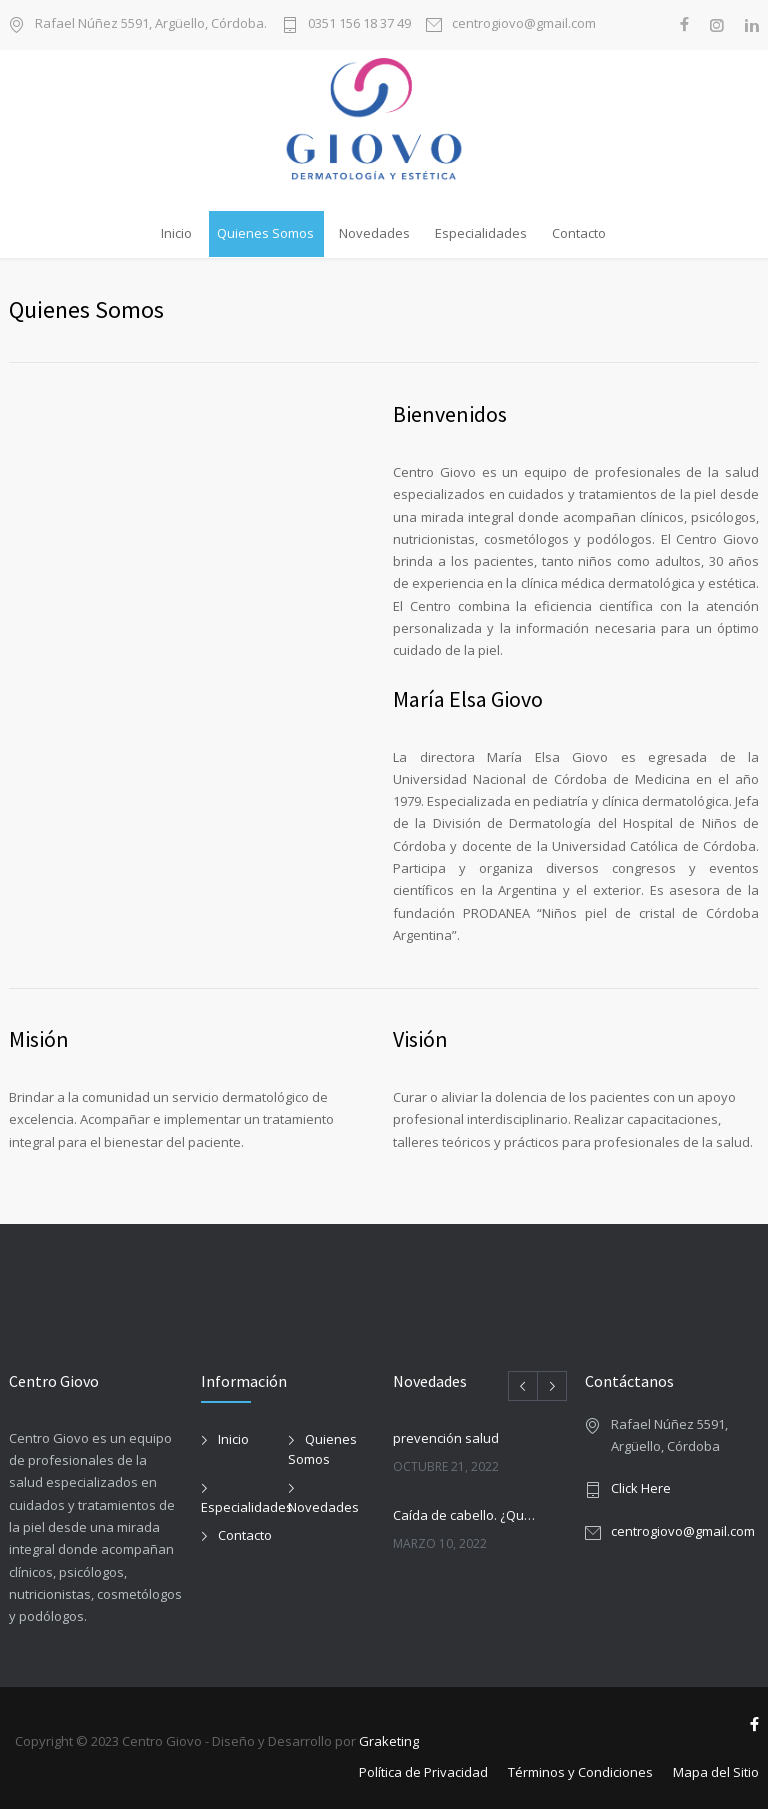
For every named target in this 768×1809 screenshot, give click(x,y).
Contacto (579, 233)
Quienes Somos (265, 233)
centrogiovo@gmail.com (524, 24)
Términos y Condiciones (580, 1772)
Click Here (641, 1488)
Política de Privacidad (423, 1772)
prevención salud (446, 1438)
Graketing (389, 1741)
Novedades (374, 233)
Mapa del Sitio (716, 1772)
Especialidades (481, 233)
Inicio (176, 233)
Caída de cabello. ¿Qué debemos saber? (467, 1515)
